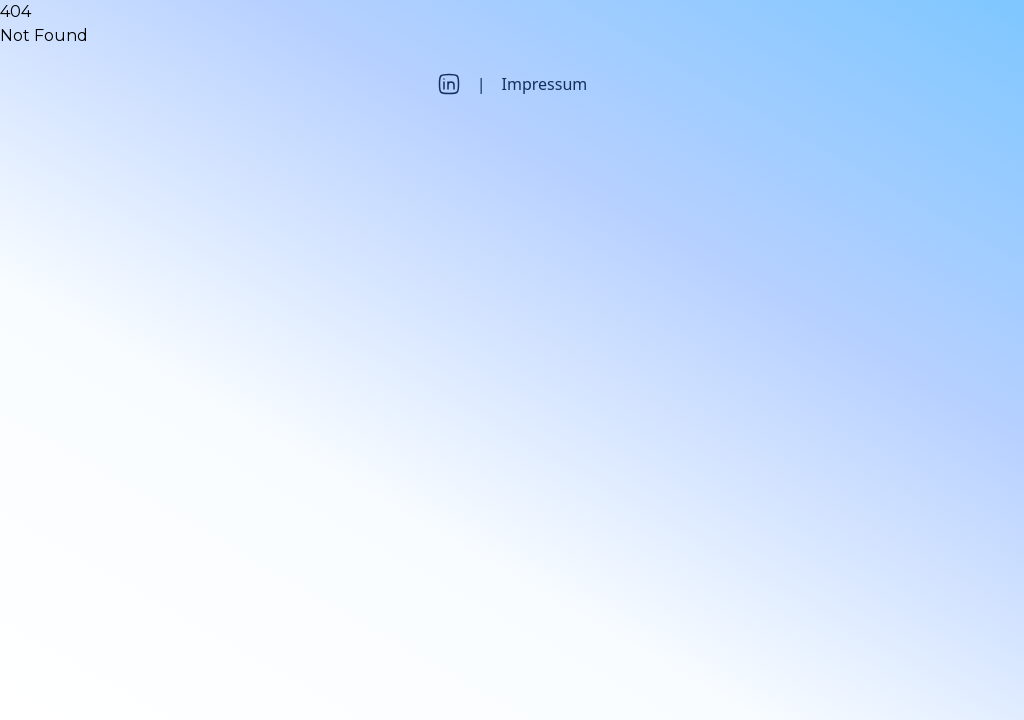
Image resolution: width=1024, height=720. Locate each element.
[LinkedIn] (449, 84)
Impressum (545, 84)
